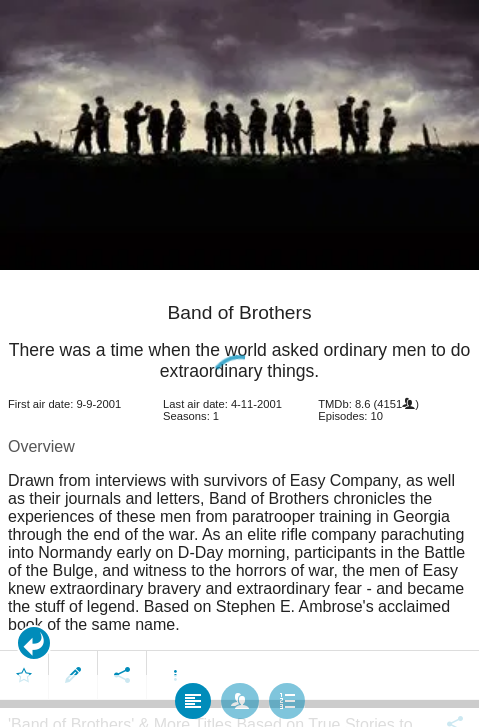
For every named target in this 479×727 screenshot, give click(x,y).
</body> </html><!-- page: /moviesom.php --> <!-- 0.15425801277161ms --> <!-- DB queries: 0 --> (239, 363)
